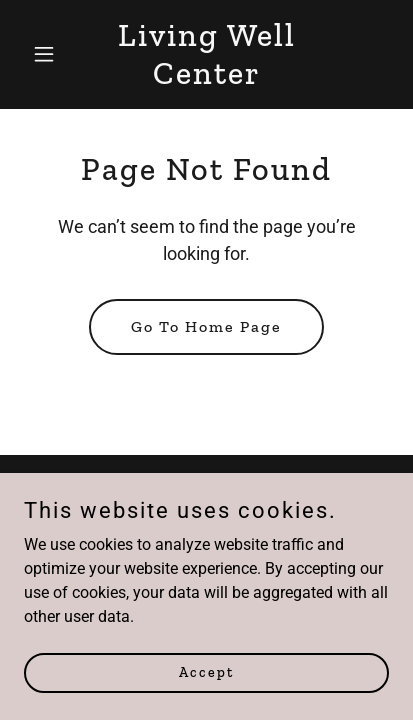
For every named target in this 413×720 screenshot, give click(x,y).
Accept (206, 672)
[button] (51, 54)
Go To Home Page (206, 326)
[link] (207, 78)
